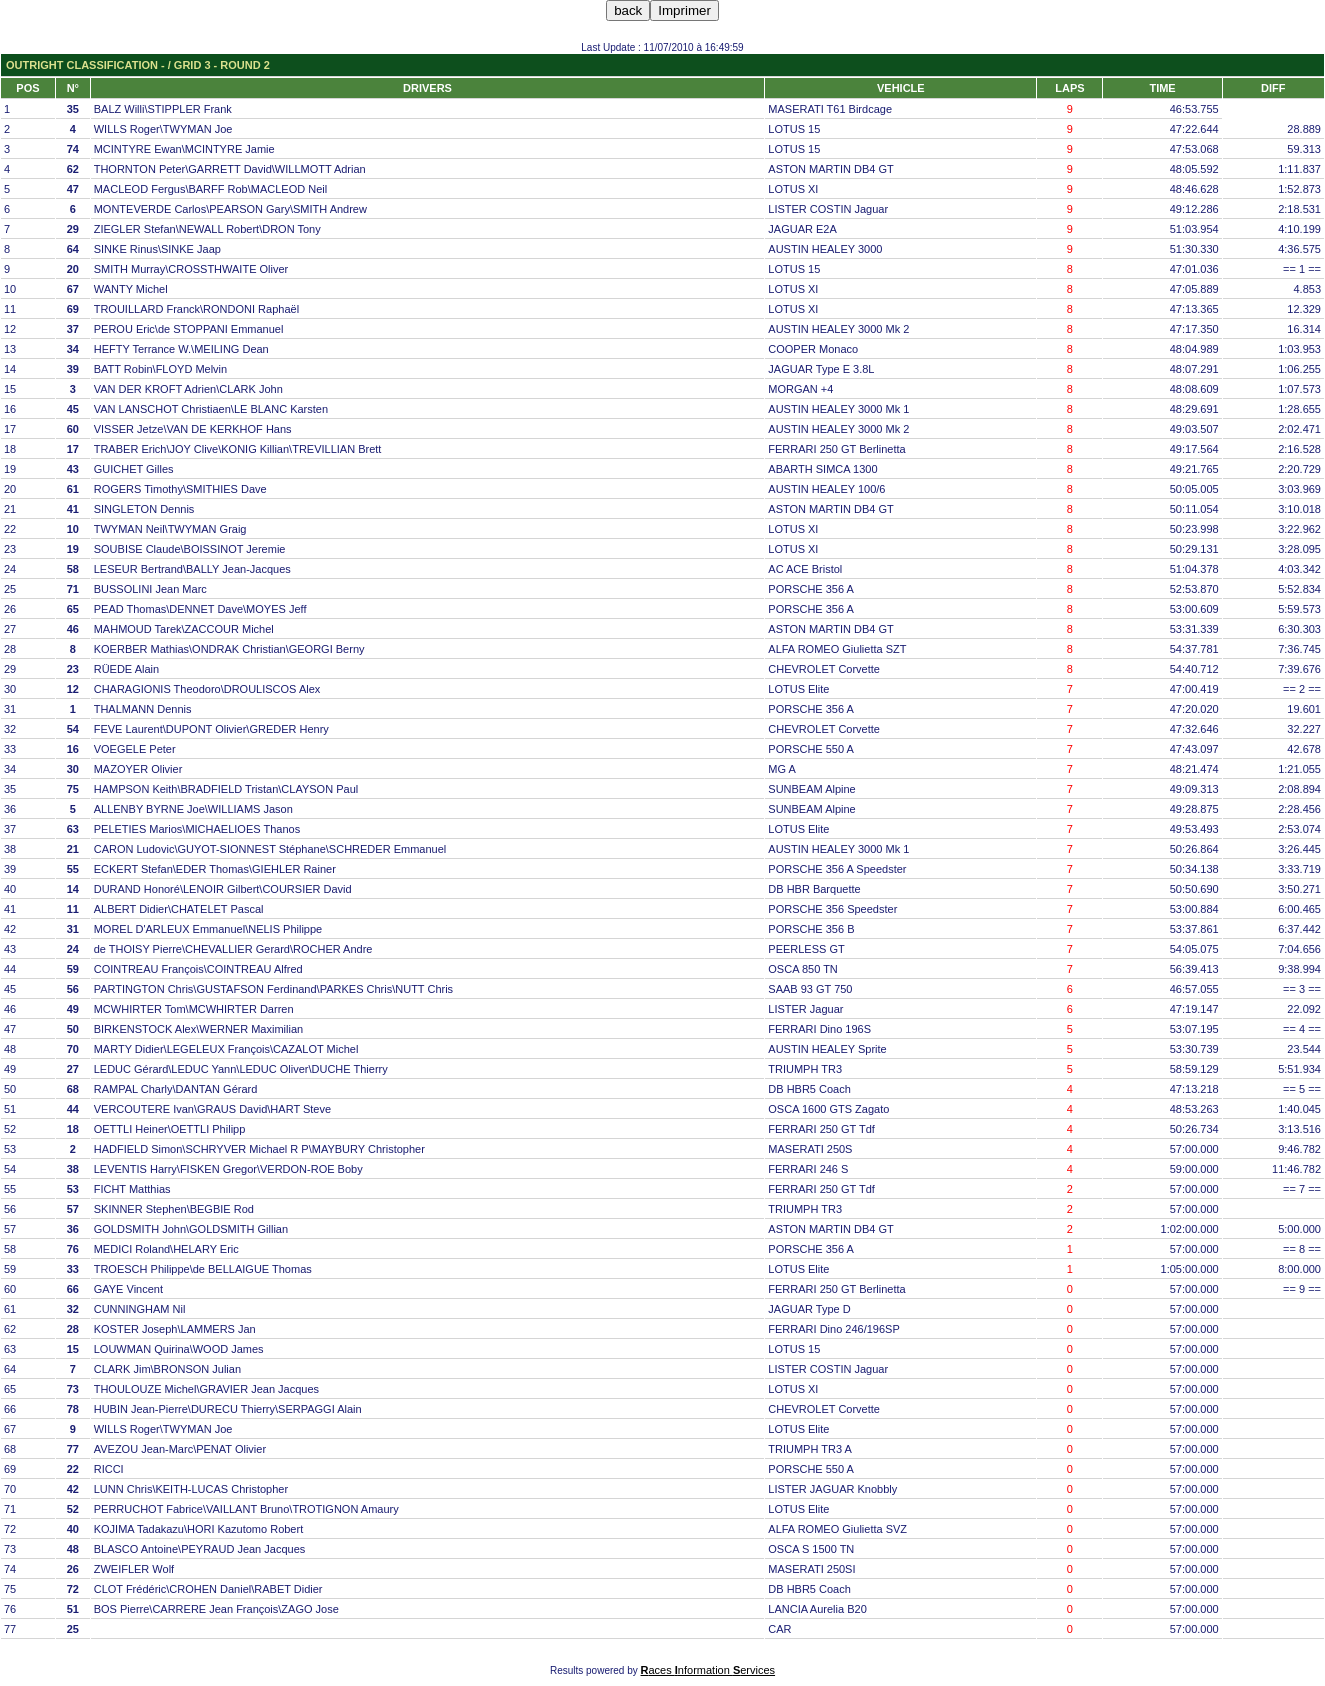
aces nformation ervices (708, 1670)
